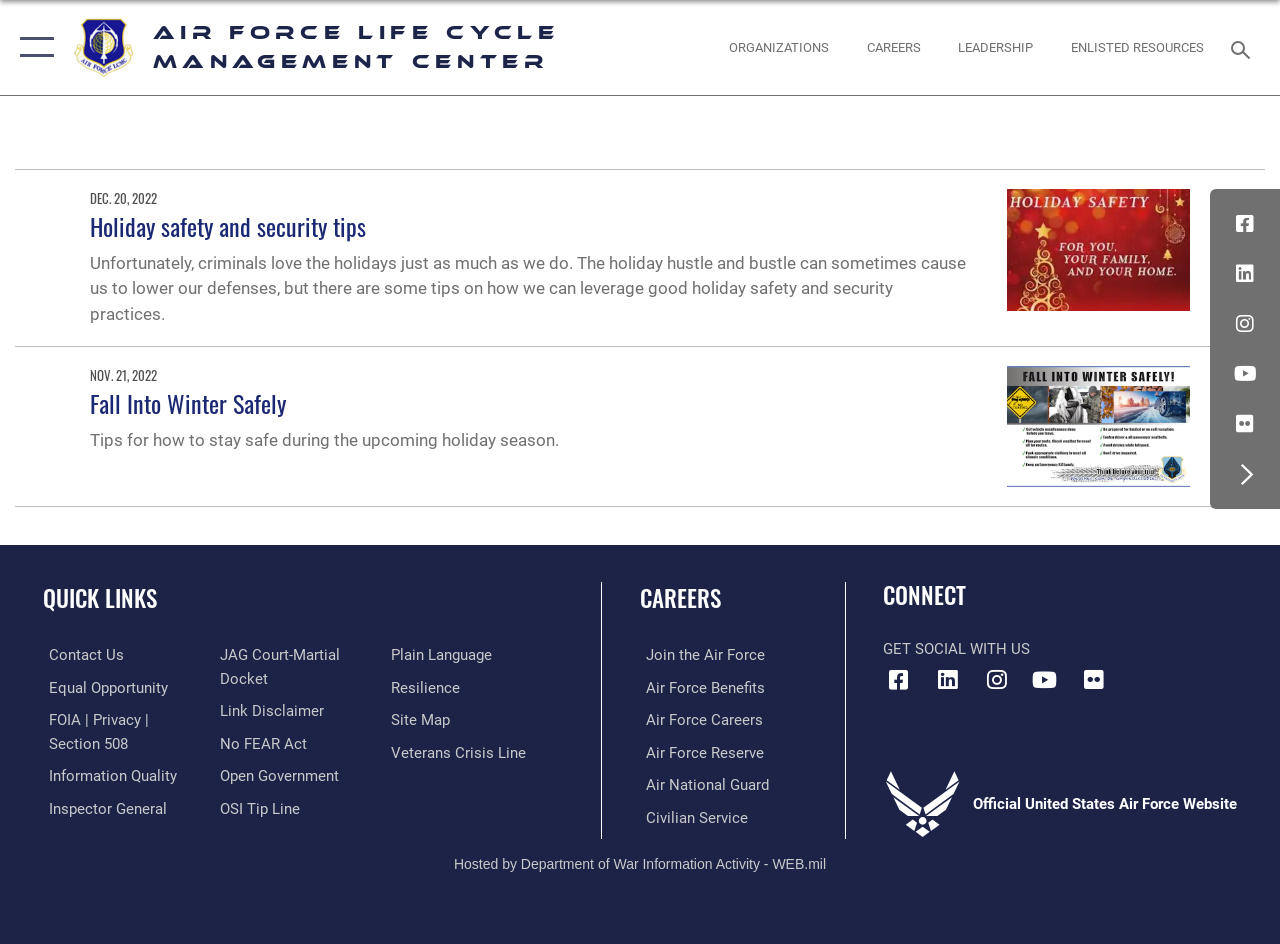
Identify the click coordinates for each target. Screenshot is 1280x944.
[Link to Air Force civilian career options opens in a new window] (691, 815)
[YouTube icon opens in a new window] (1245, 374)
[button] (32, 47)
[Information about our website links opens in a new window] (270, 710)
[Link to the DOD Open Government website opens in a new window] (277, 774)
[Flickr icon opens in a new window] (1245, 424)
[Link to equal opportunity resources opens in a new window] (102, 687)
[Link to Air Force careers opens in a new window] (698, 719)
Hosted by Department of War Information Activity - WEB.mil (640, 861)
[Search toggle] (1244, 47)
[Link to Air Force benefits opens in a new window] (699, 687)
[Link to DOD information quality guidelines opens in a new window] (107, 774)
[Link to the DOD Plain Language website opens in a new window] (443, 655)
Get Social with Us (956, 649)
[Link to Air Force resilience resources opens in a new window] (427, 687)
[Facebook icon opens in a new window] (1245, 224)
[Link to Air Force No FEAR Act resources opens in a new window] (261, 742)
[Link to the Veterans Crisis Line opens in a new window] (460, 751)
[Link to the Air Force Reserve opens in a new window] (699, 751)
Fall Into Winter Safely (188, 403)
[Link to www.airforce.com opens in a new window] (699, 655)
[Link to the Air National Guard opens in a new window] (701, 783)
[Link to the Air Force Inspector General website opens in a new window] (102, 806)
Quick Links (100, 598)
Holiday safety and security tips (228, 226)
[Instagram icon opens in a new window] (1245, 324)
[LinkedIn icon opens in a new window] (1245, 274)
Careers (680, 598)
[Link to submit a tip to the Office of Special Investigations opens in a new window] (258, 806)
